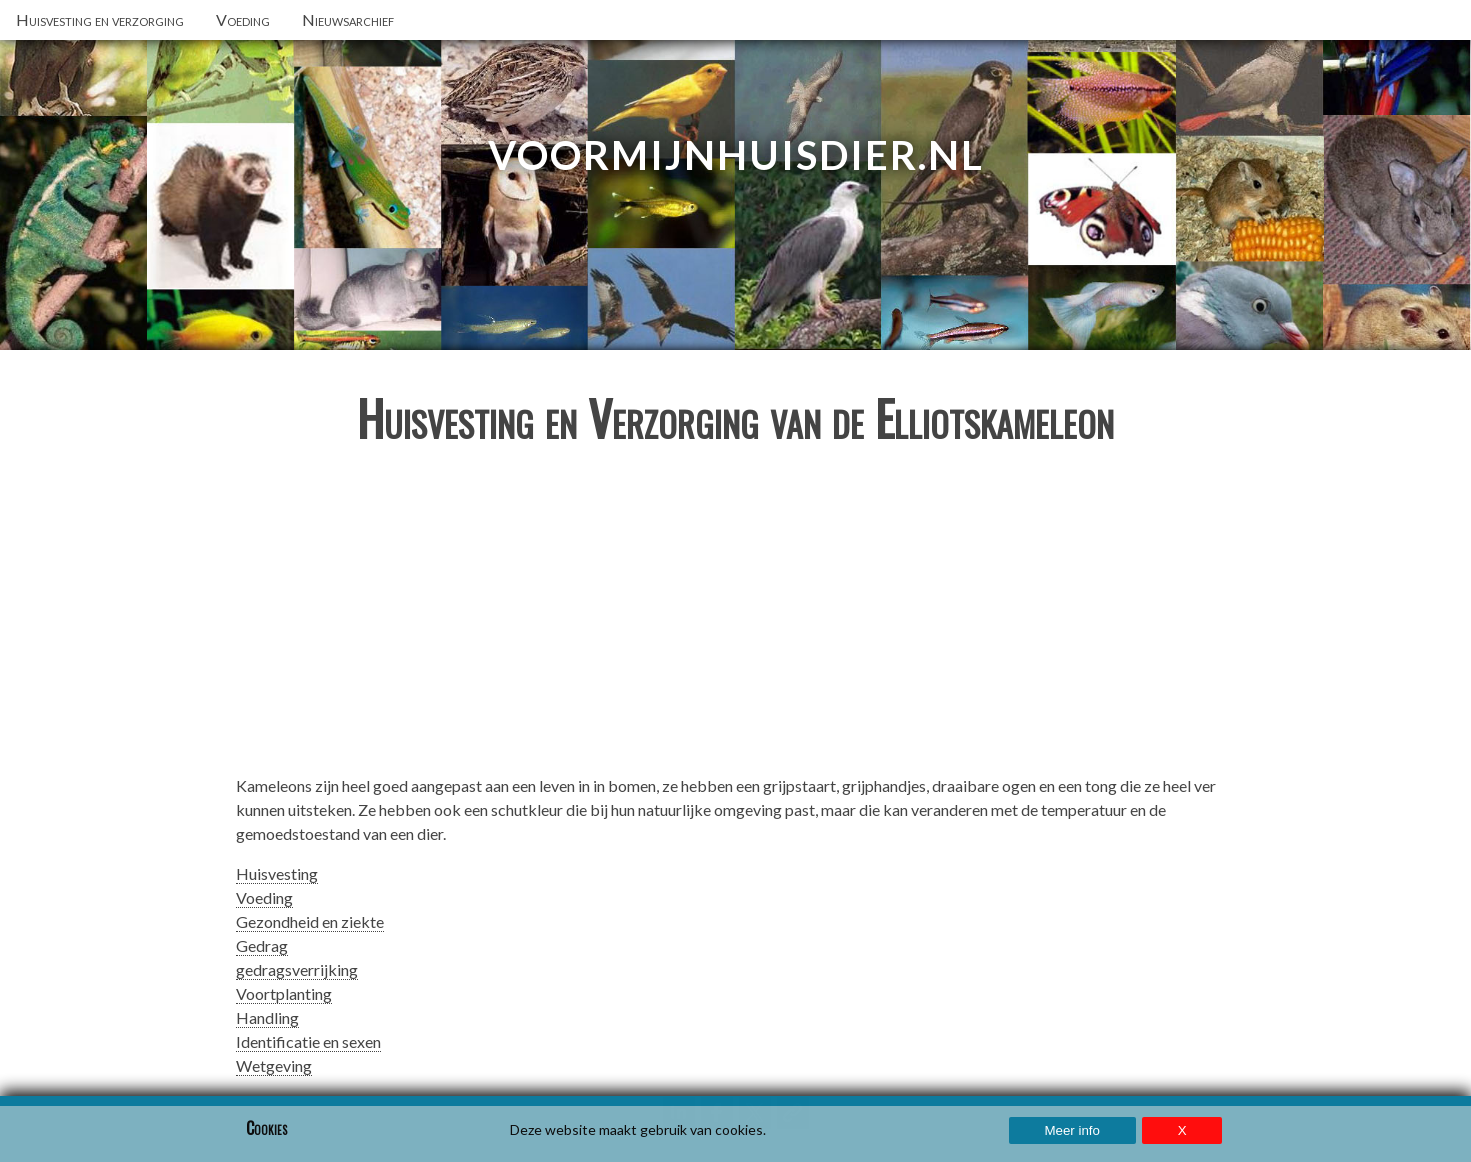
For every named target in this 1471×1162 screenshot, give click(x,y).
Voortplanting (284, 993)
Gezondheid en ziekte (310, 921)
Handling (267, 1017)
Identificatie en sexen (308, 1041)
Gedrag (262, 945)
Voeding (264, 897)
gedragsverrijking (297, 969)
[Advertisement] (736, 618)
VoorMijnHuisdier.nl (736, 155)
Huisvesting (277, 873)
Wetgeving (274, 1065)
